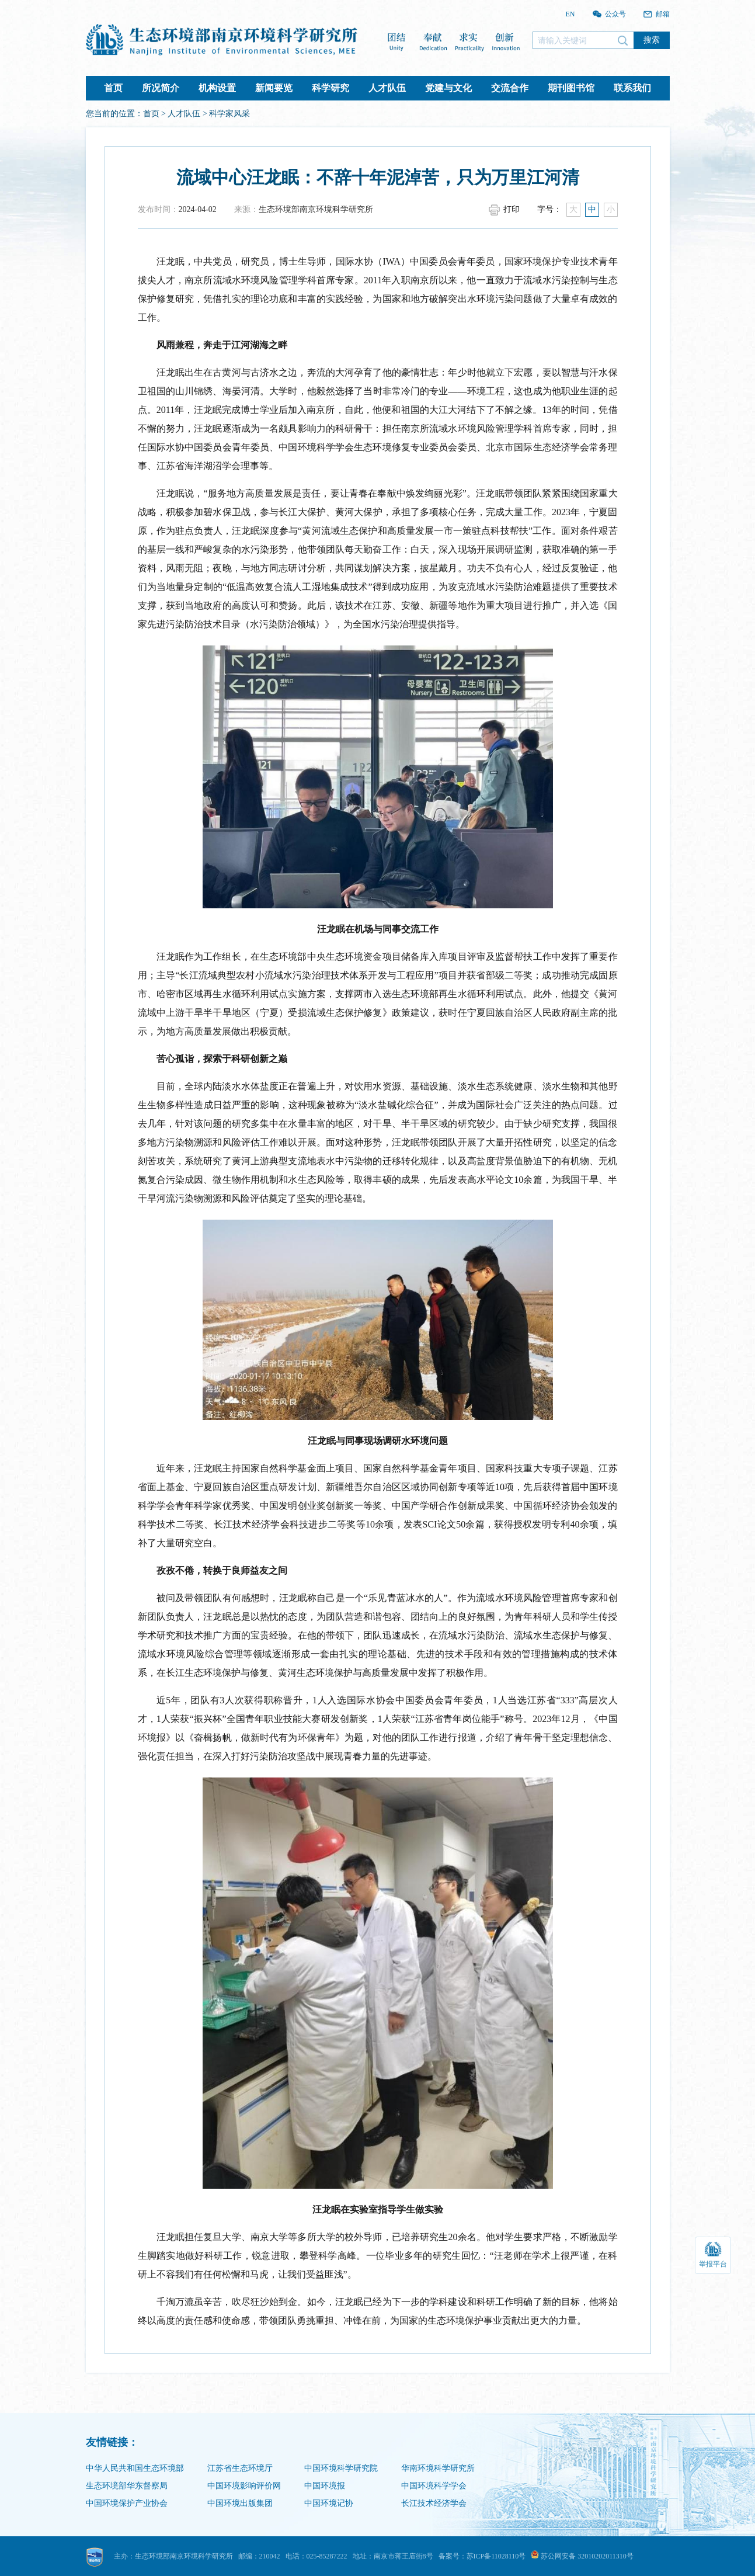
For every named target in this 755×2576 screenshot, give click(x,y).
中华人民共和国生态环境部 (135, 2468)
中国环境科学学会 (434, 2485)
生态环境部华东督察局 (127, 2485)
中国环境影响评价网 (244, 2485)
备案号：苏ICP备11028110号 (482, 2556)
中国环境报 (324, 2485)
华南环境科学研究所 (438, 2468)
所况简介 (160, 88)
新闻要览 (274, 88)
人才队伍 (387, 88)
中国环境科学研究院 (341, 2468)
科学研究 (330, 88)
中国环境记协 (328, 2503)
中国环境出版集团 (240, 2503)
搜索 (651, 39)
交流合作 (509, 88)
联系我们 (632, 88)
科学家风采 (229, 113)
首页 (113, 88)
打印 (511, 209)
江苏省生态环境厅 (240, 2468)
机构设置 (217, 88)
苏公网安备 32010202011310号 (582, 2556)
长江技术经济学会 (434, 2503)
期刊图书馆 (571, 88)
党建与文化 (448, 88)
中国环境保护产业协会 (127, 2503)
